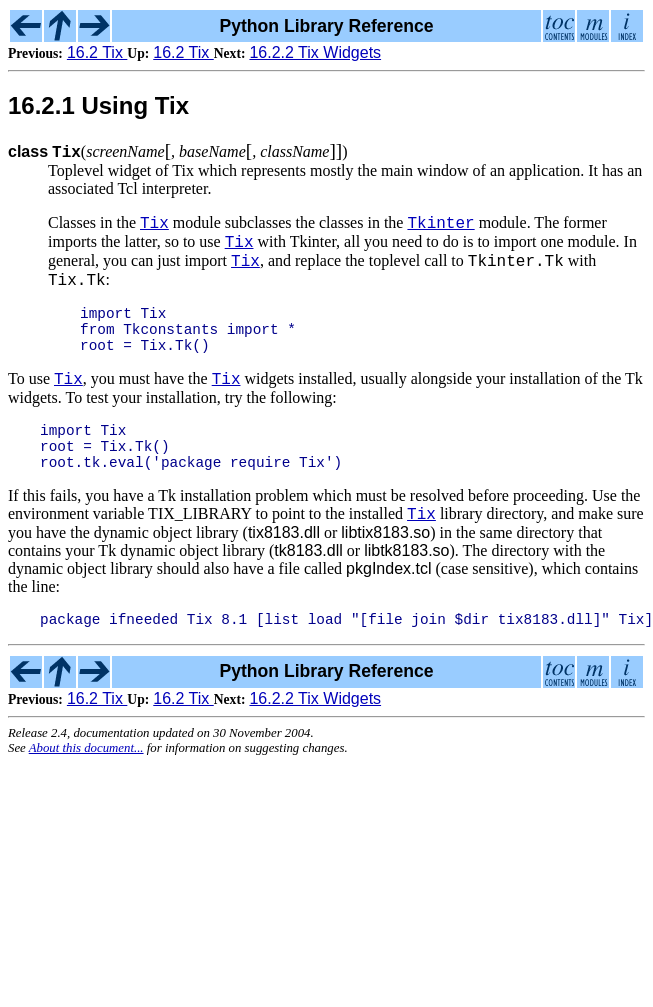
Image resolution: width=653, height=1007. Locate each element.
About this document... (86, 787)
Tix (154, 225)
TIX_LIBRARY (199, 549)
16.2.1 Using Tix (98, 105)
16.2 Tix (97, 52)
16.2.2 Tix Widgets (315, 52)
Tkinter (440, 225)
